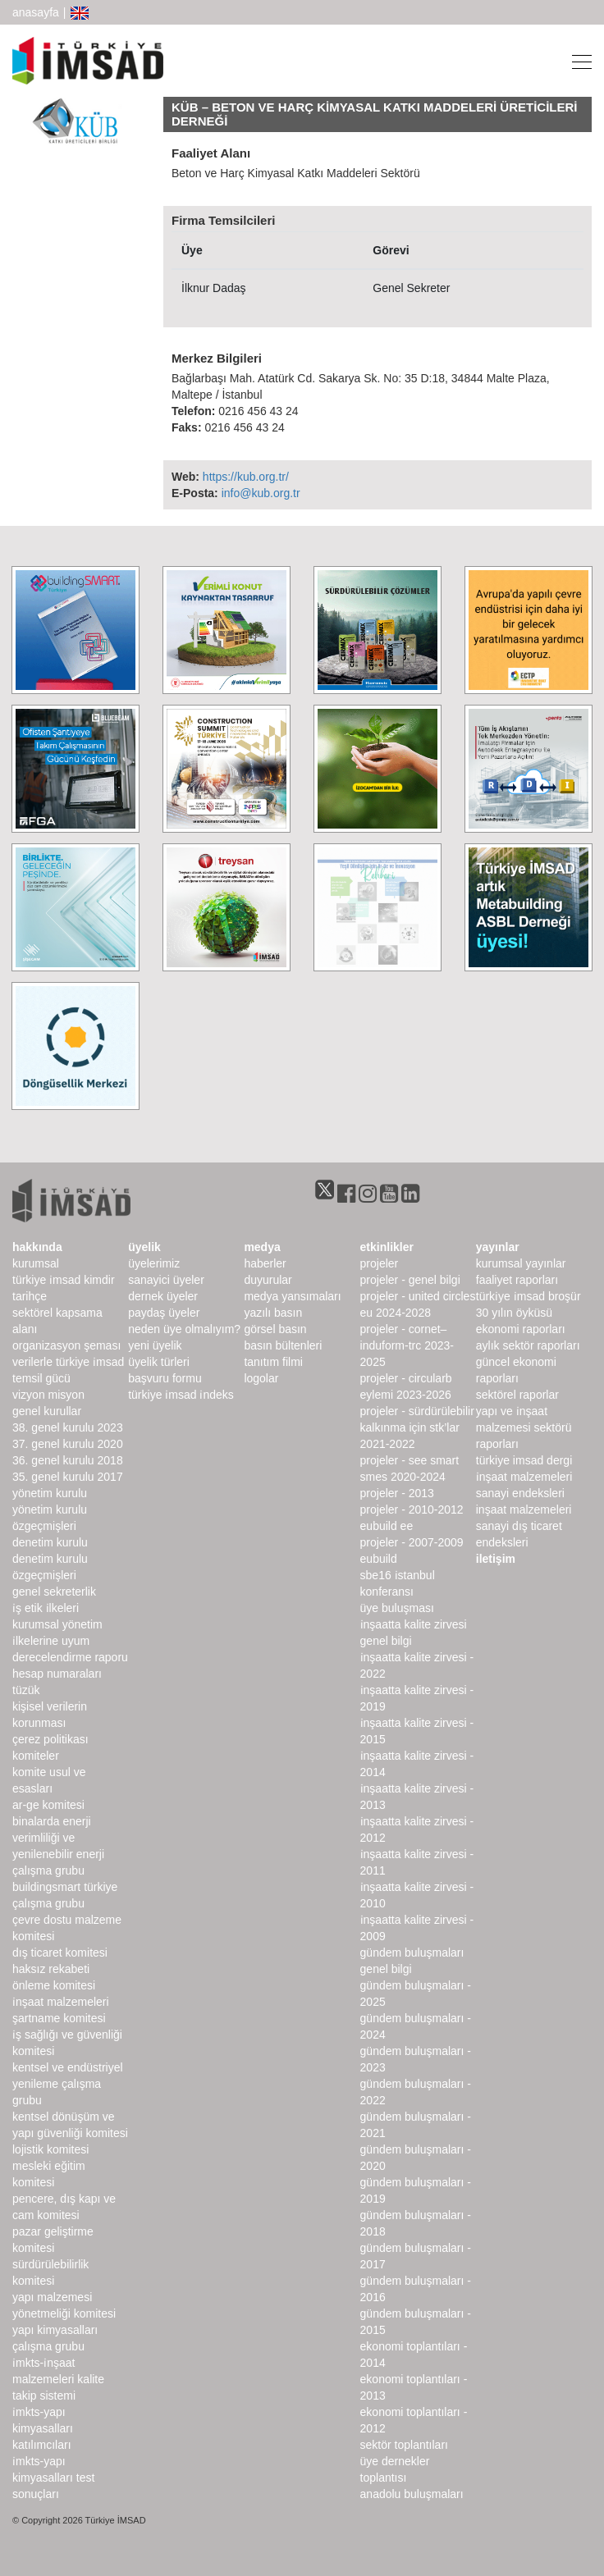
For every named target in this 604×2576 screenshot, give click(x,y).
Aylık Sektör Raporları (528, 1345)
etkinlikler (387, 1247)
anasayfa (35, 12)
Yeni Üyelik (154, 1345)
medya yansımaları (292, 1296)
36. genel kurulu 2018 (67, 1460)
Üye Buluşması (397, 1608)
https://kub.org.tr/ (246, 476)
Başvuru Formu (164, 1378)
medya (262, 1247)
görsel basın (275, 1329)
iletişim (495, 1558)
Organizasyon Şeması (66, 1345)
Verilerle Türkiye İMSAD (68, 1361)
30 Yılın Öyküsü (514, 1312)
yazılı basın (273, 1312)
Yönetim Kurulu (49, 1493)
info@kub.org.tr (261, 493)
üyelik (144, 1247)
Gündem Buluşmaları (412, 1952)
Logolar (261, 1378)
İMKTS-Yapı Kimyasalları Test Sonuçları (53, 2478)
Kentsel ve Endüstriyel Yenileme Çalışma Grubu (67, 2084)
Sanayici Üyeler (166, 1279)
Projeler (379, 1263)
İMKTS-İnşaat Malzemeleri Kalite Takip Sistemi (58, 2379)
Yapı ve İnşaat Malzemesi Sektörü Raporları (524, 1427)
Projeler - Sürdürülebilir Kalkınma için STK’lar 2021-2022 (417, 1427)
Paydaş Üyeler (163, 1312)
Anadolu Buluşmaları (412, 2494)
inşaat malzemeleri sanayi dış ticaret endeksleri (524, 1526)
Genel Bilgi (386, 1640)
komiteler (35, 1755)
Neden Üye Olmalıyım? (184, 1329)
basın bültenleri (283, 1345)
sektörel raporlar (517, 1394)
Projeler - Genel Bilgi (410, 1279)
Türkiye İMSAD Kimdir (63, 1279)
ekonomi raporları (520, 1329)
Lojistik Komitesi (50, 2149)
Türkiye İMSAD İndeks (181, 1394)
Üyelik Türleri (159, 1361)
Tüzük (25, 1690)
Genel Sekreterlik (54, 1591)
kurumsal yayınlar (521, 1263)
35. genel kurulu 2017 (67, 1476)
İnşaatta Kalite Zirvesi (413, 1624)
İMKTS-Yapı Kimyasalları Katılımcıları (42, 2428)
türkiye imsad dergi (524, 1460)
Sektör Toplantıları (404, 2444)
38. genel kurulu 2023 (67, 1427)
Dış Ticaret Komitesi (60, 1952)
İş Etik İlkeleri (45, 1608)
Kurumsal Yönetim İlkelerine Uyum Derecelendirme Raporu (70, 1641)
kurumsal (35, 1263)
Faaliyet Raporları (517, 1279)
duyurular (267, 1279)
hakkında (37, 1247)
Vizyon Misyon (48, 1394)
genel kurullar (46, 1411)
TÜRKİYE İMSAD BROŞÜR (528, 1296)
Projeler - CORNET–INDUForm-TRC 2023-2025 (407, 1345)
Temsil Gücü (41, 1378)
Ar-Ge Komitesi (48, 1804)
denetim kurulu (50, 1542)
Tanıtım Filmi (273, 1361)
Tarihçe (29, 1296)
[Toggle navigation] (577, 60)
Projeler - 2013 (397, 1493)
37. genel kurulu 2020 (67, 1443)
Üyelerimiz (154, 1263)
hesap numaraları (57, 1673)
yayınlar (497, 1247)
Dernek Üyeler (163, 1296)
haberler (265, 1263)
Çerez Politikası (50, 1739)
